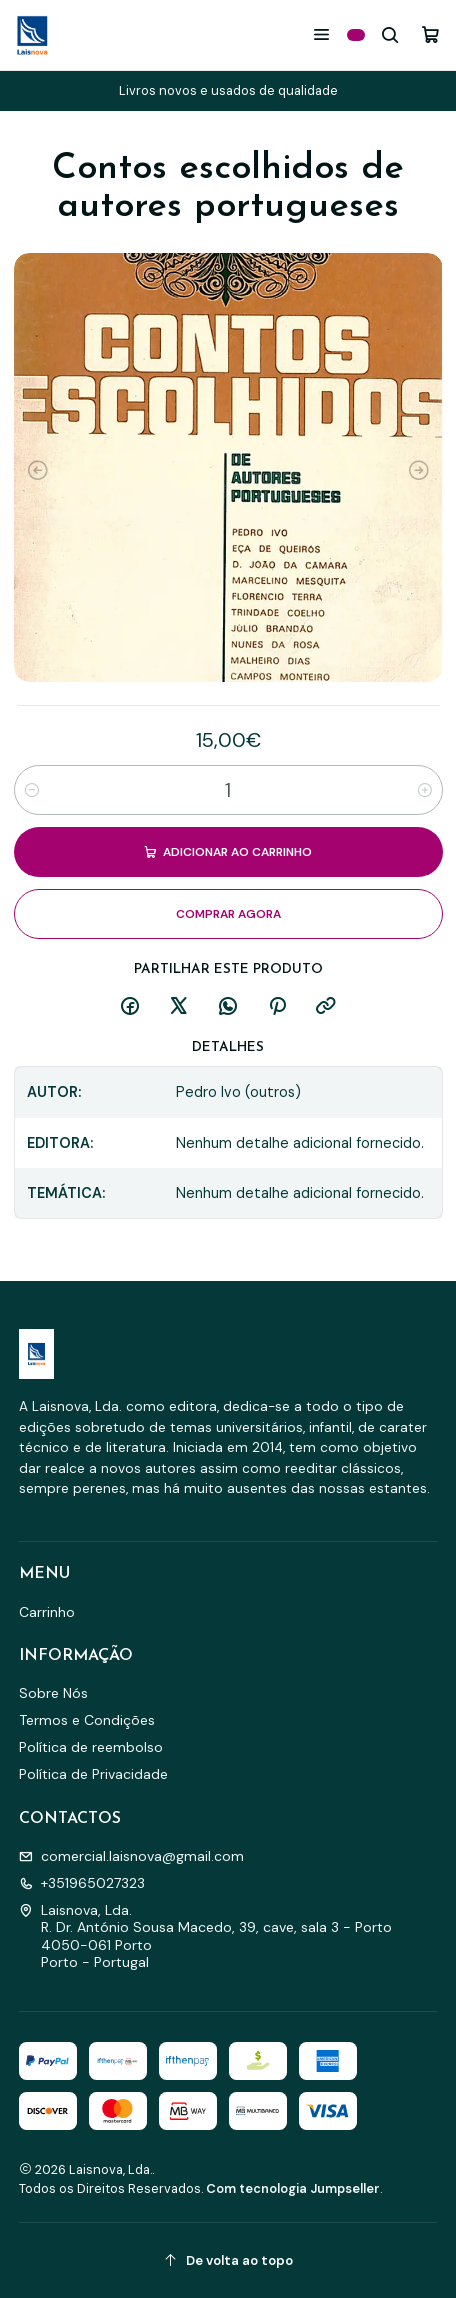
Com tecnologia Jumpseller (293, 2188)
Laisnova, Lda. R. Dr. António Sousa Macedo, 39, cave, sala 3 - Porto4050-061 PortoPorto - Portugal (205, 1936)
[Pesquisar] (390, 34)
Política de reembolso (91, 1747)
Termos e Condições (87, 1720)
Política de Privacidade (93, 1774)
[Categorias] (356, 35)
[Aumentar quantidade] (425, 790)
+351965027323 (82, 1883)
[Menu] (321, 34)
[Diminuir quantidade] (32, 790)
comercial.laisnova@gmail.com (131, 1856)
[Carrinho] (430, 34)
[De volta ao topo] (228, 2260)
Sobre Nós (53, 1693)
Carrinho (47, 1612)
